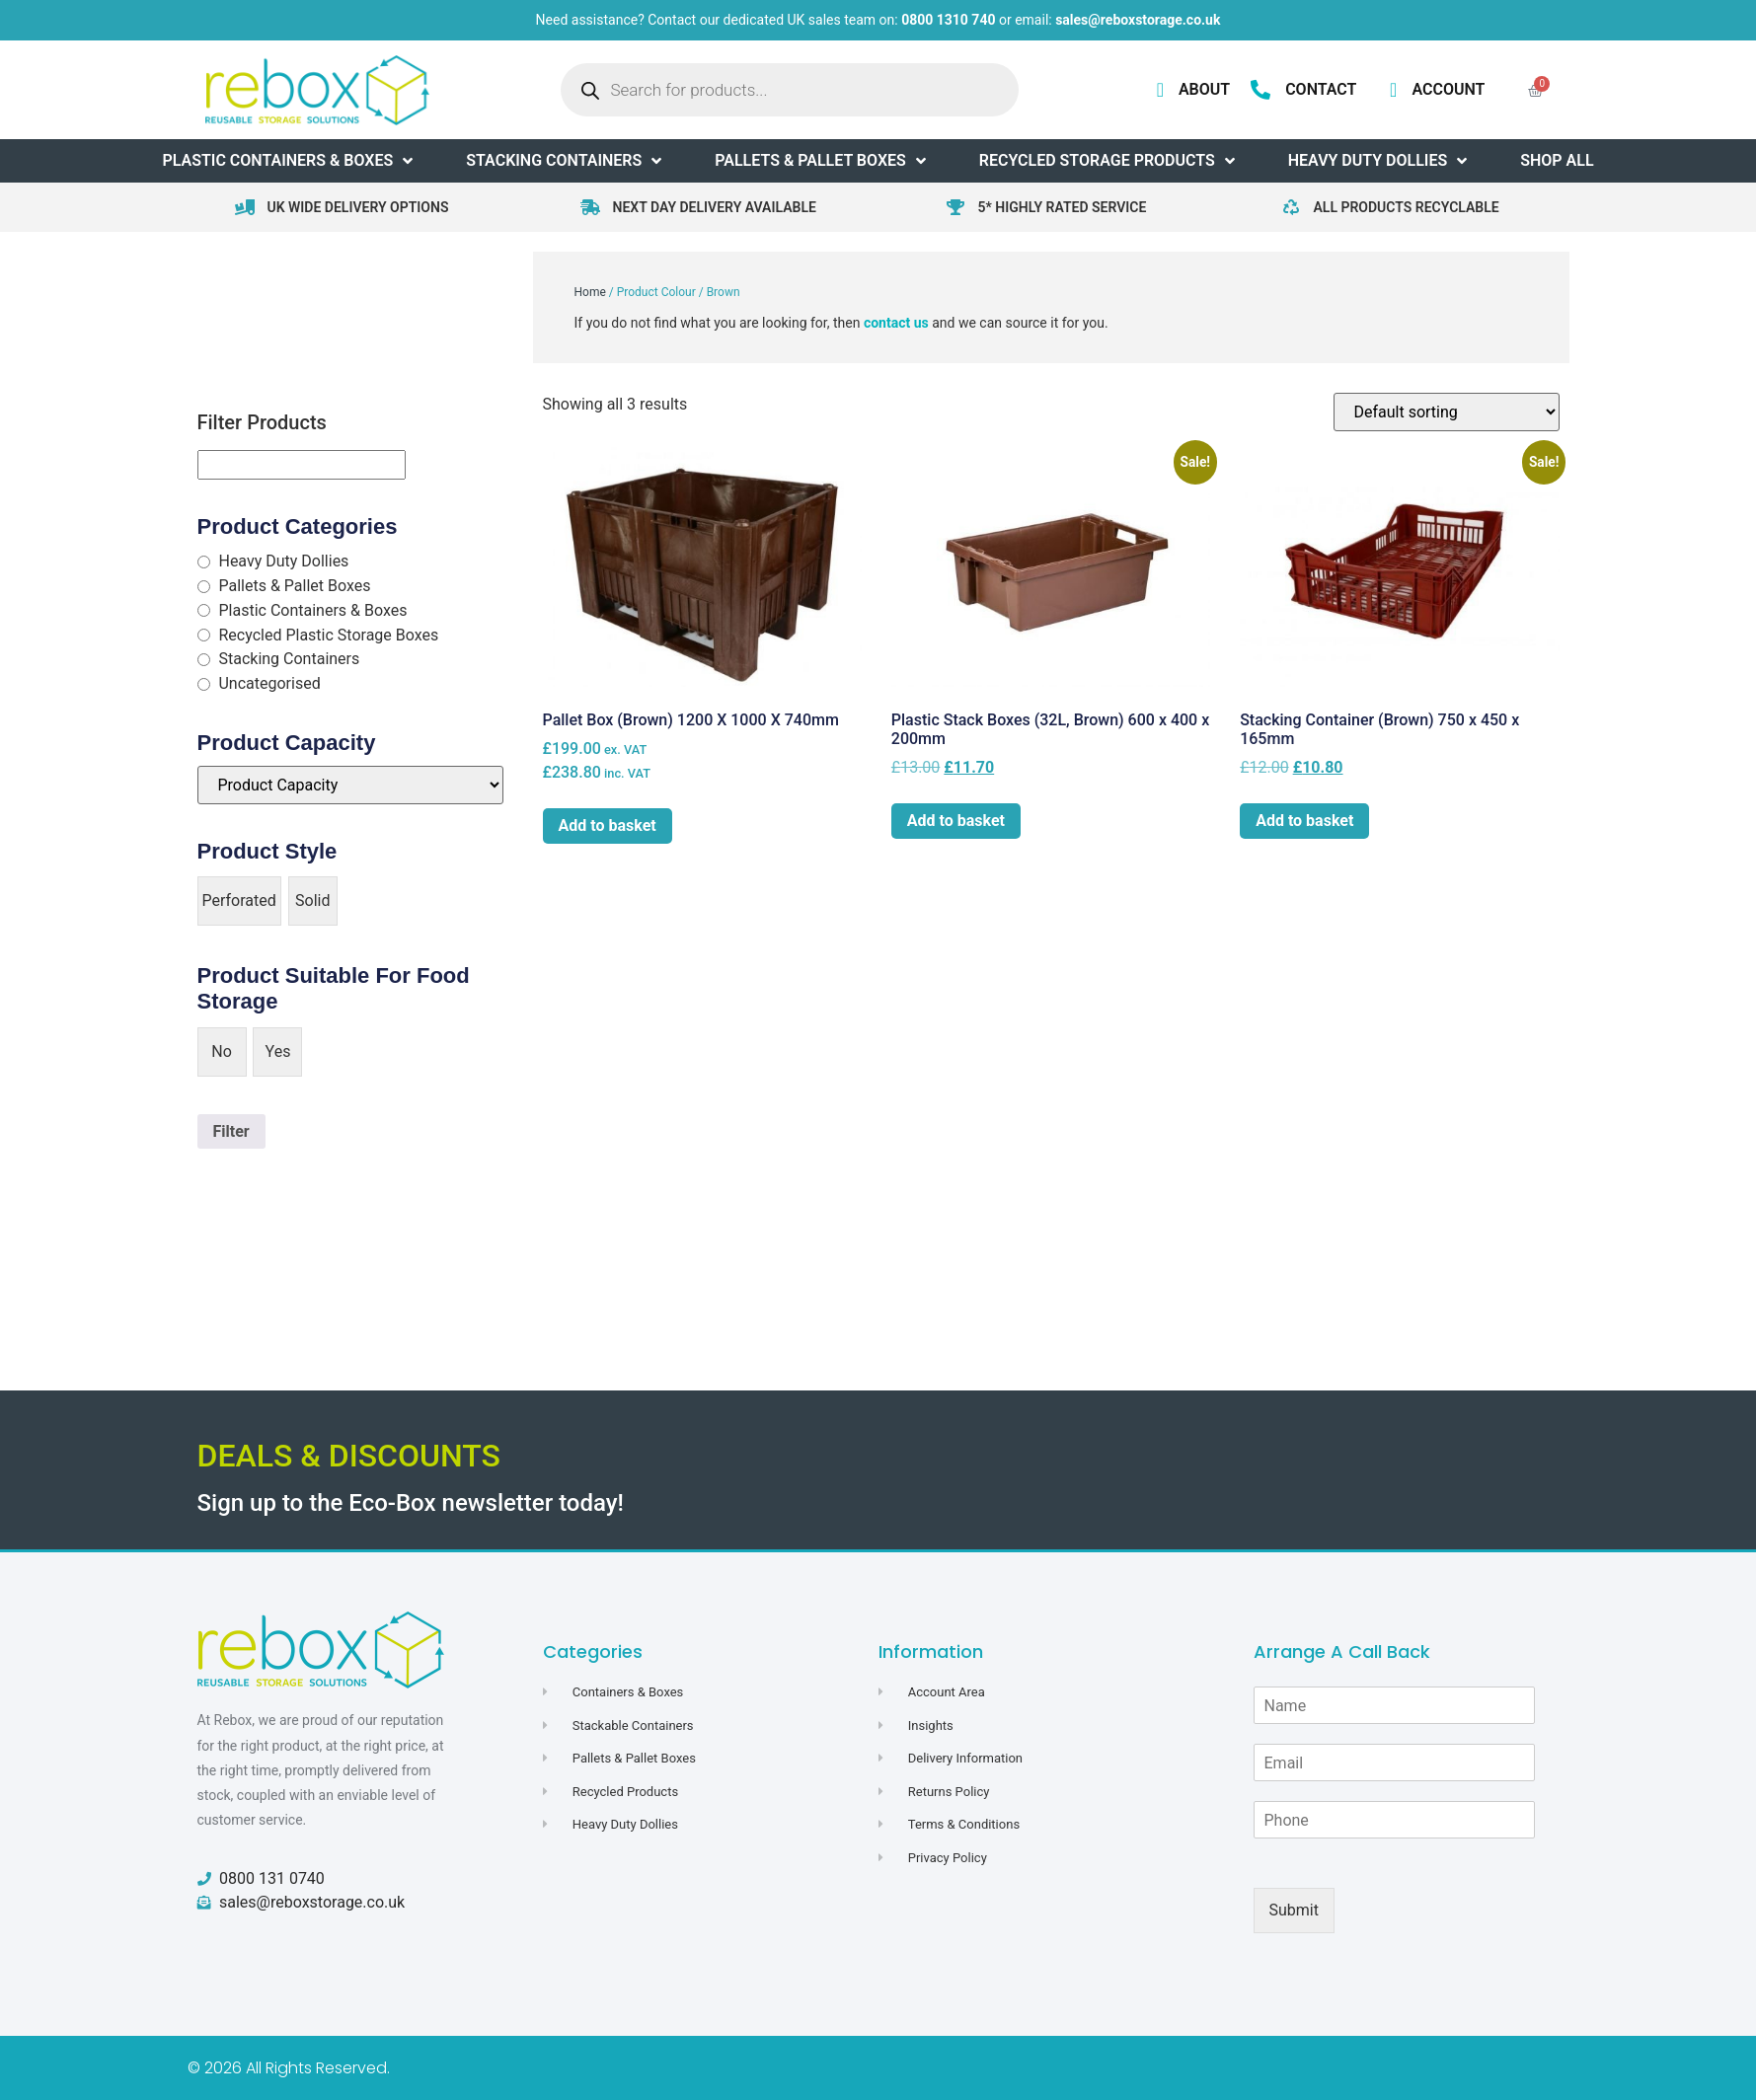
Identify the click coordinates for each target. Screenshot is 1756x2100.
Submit (1294, 1910)
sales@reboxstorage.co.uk (1137, 20)
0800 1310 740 (948, 20)
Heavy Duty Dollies (283, 561)
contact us (896, 323)
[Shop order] (1447, 412)
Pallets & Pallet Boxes (294, 585)
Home (590, 292)
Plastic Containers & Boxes (312, 610)
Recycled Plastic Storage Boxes (328, 635)
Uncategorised (269, 683)
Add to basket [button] (607, 825)
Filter (231, 1131)
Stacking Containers (288, 658)
